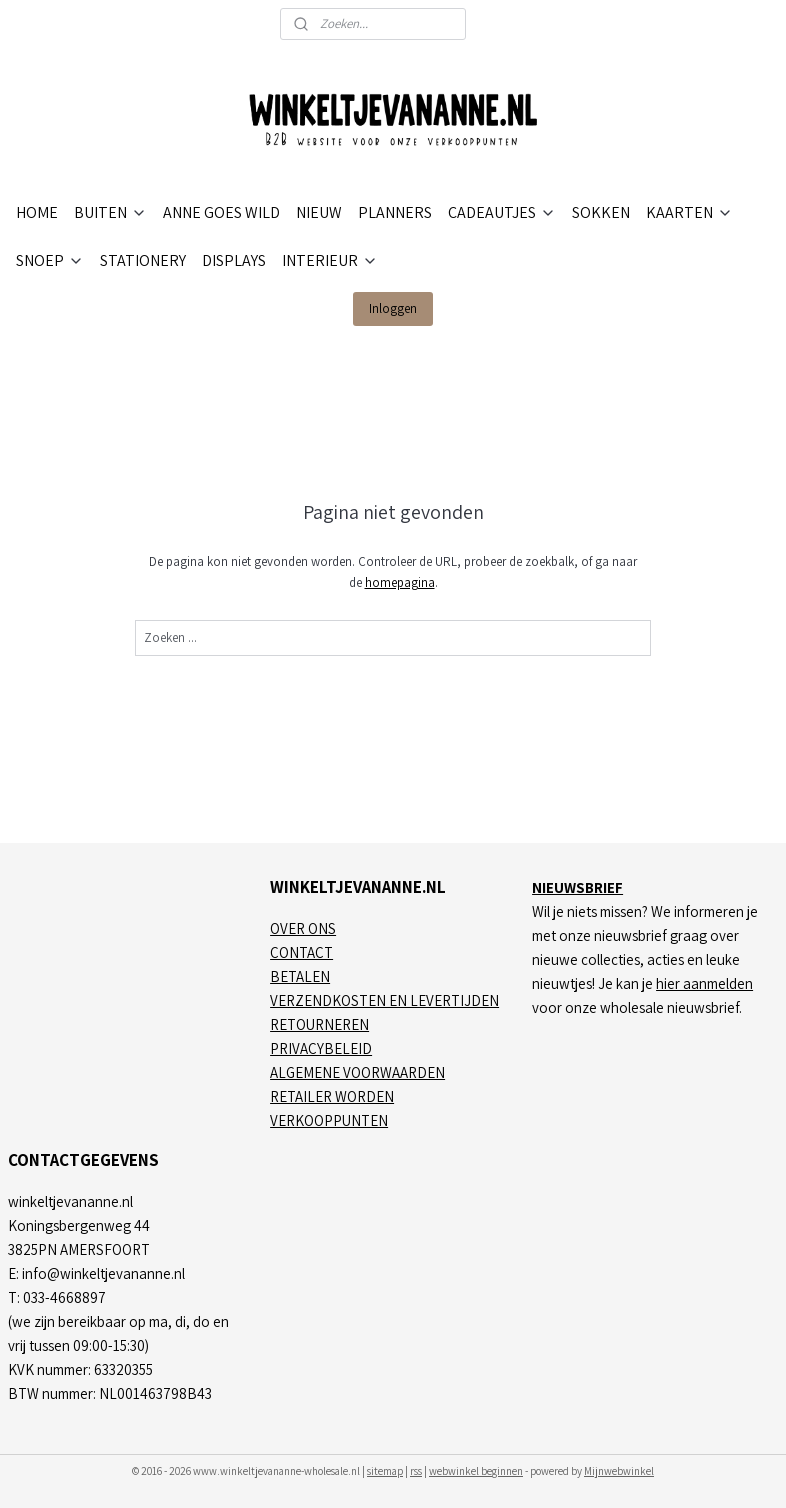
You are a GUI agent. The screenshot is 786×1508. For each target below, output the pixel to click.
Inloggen (393, 308)
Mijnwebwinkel (619, 1471)
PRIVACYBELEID (321, 1048)
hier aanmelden (704, 983)
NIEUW (319, 212)
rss (416, 1471)
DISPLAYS (234, 260)
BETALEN (300, 976)
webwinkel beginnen (476, 1471)
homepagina (400, 581)
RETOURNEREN (319, 1024)
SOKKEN (601, 212)
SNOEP (50, 260)
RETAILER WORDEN (332, 1096)
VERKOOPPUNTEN (329, 1120)
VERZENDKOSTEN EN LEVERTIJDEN (384, 1000)
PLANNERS (395, 212)
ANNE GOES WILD (221, 212)
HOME (37, 212)
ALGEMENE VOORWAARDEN (357, 1072)
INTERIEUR (330, 260)
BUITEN (110, 212)
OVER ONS (303, 928)
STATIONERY (143, 260)
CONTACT (301, 952)
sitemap (385, 1471)
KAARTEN (689, 212)
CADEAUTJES (502, 212)
